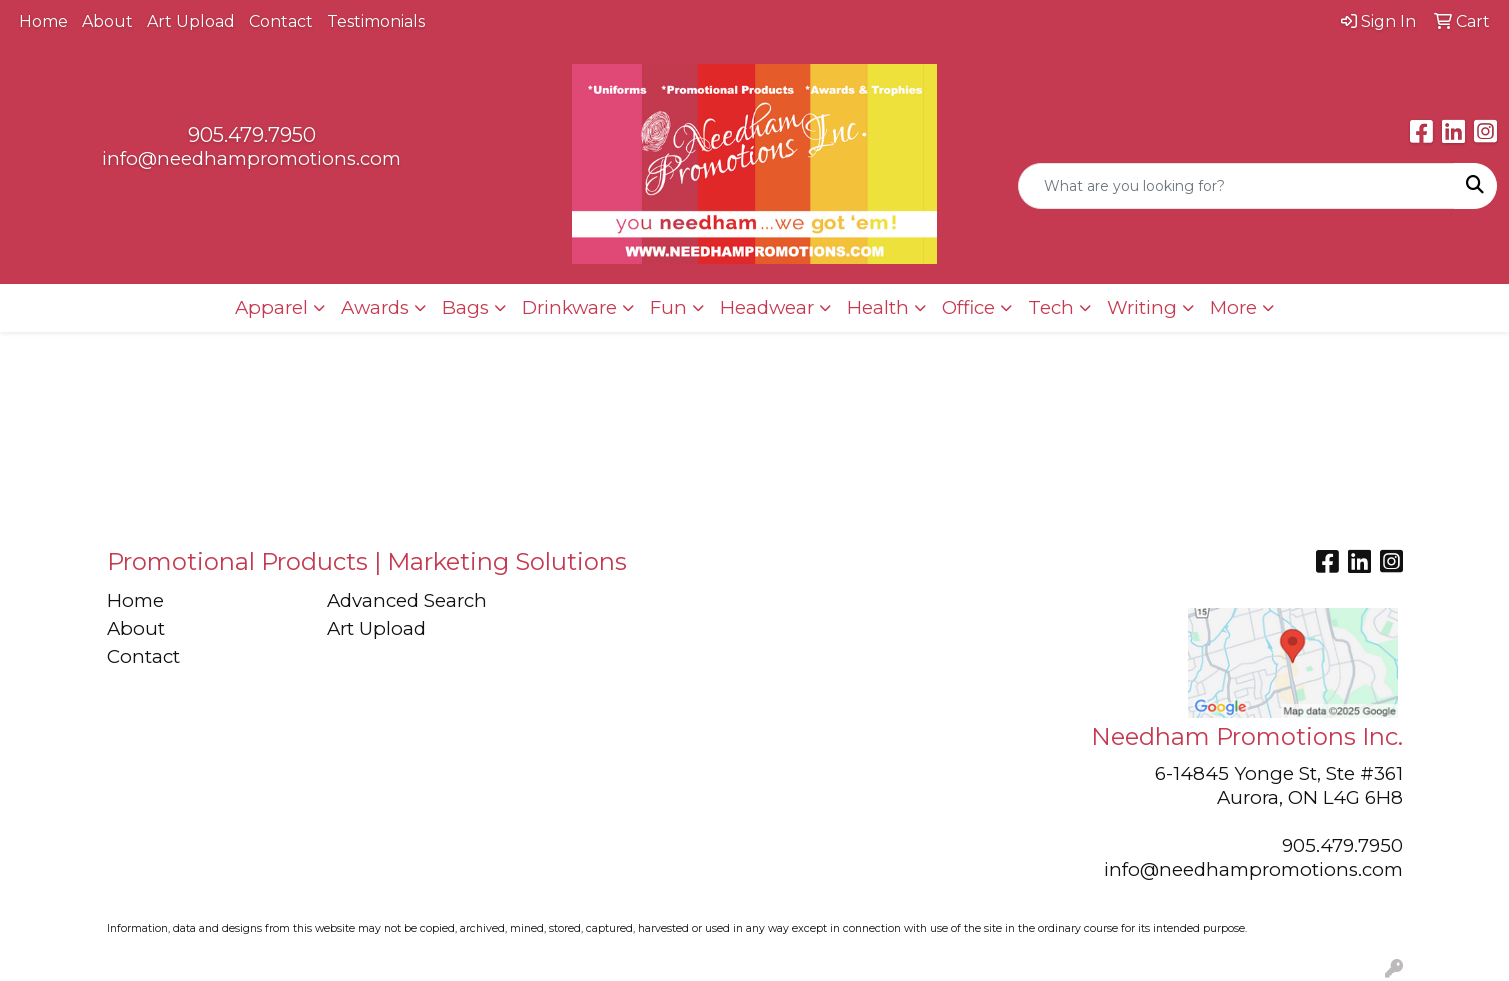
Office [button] (968, 307)
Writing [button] (1142, 307)
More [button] (1233, 307)
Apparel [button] (271, 307)
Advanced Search (407, 600)
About (107, 21)
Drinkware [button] (569, 307)
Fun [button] (668, 307)
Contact (281, 21)
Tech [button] (1051, 307)
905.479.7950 (252, 135)
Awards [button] (375, 307)
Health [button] (878, 307)
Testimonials (376, 21)
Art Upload (191, 21)
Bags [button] (465, 307)
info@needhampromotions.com (251, 158)
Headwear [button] (767, 307)
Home (43, 21)
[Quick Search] (1236, 186)
